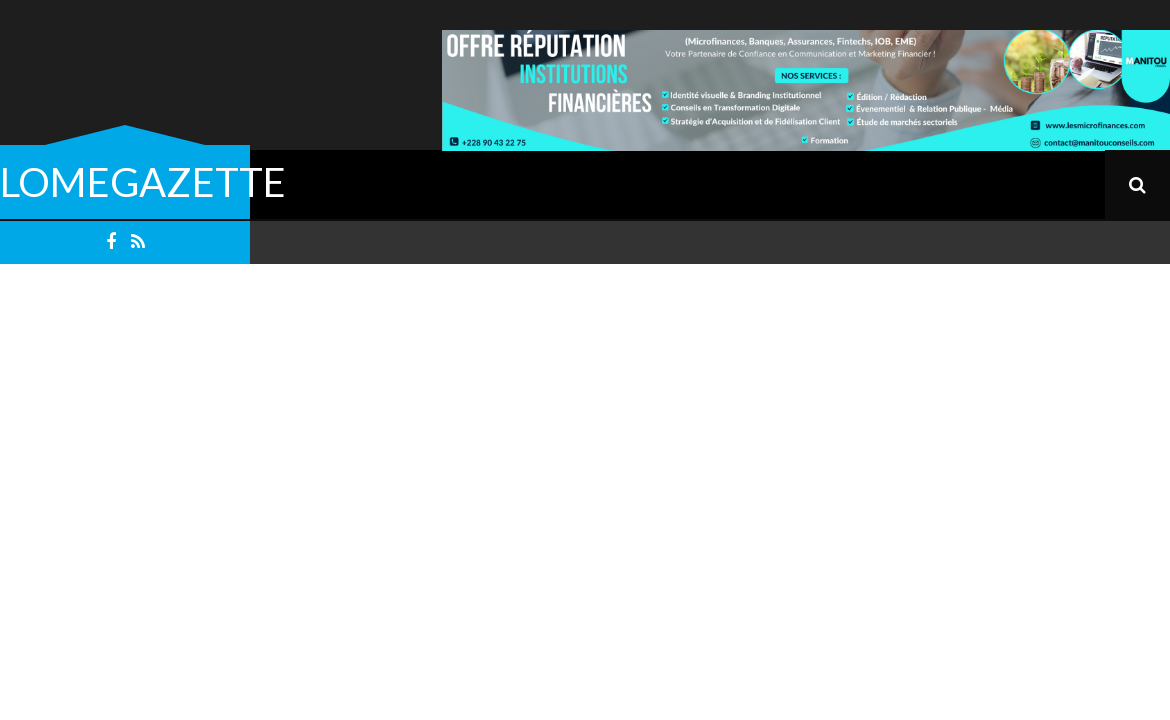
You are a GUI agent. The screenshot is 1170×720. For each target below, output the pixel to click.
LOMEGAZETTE (143, 182)
